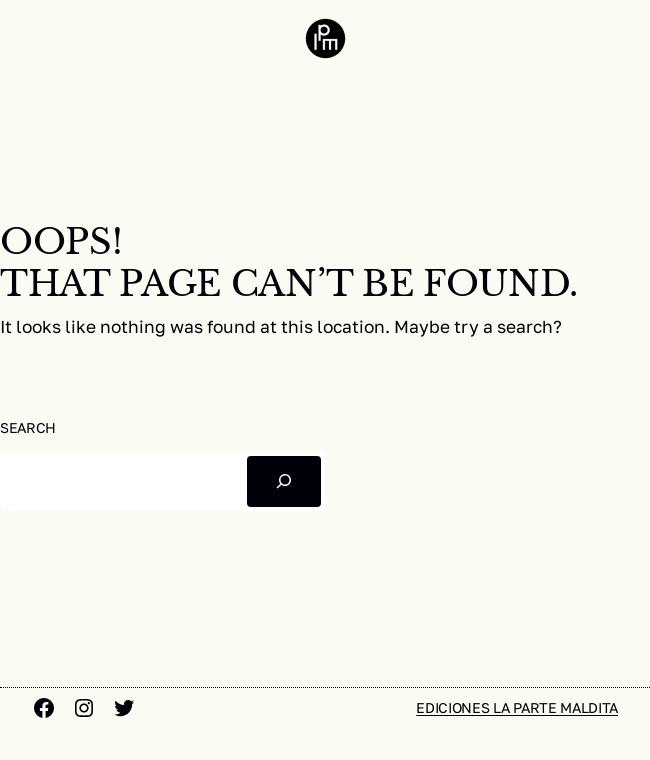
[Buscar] (284, 481)
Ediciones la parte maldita (517, 707)
